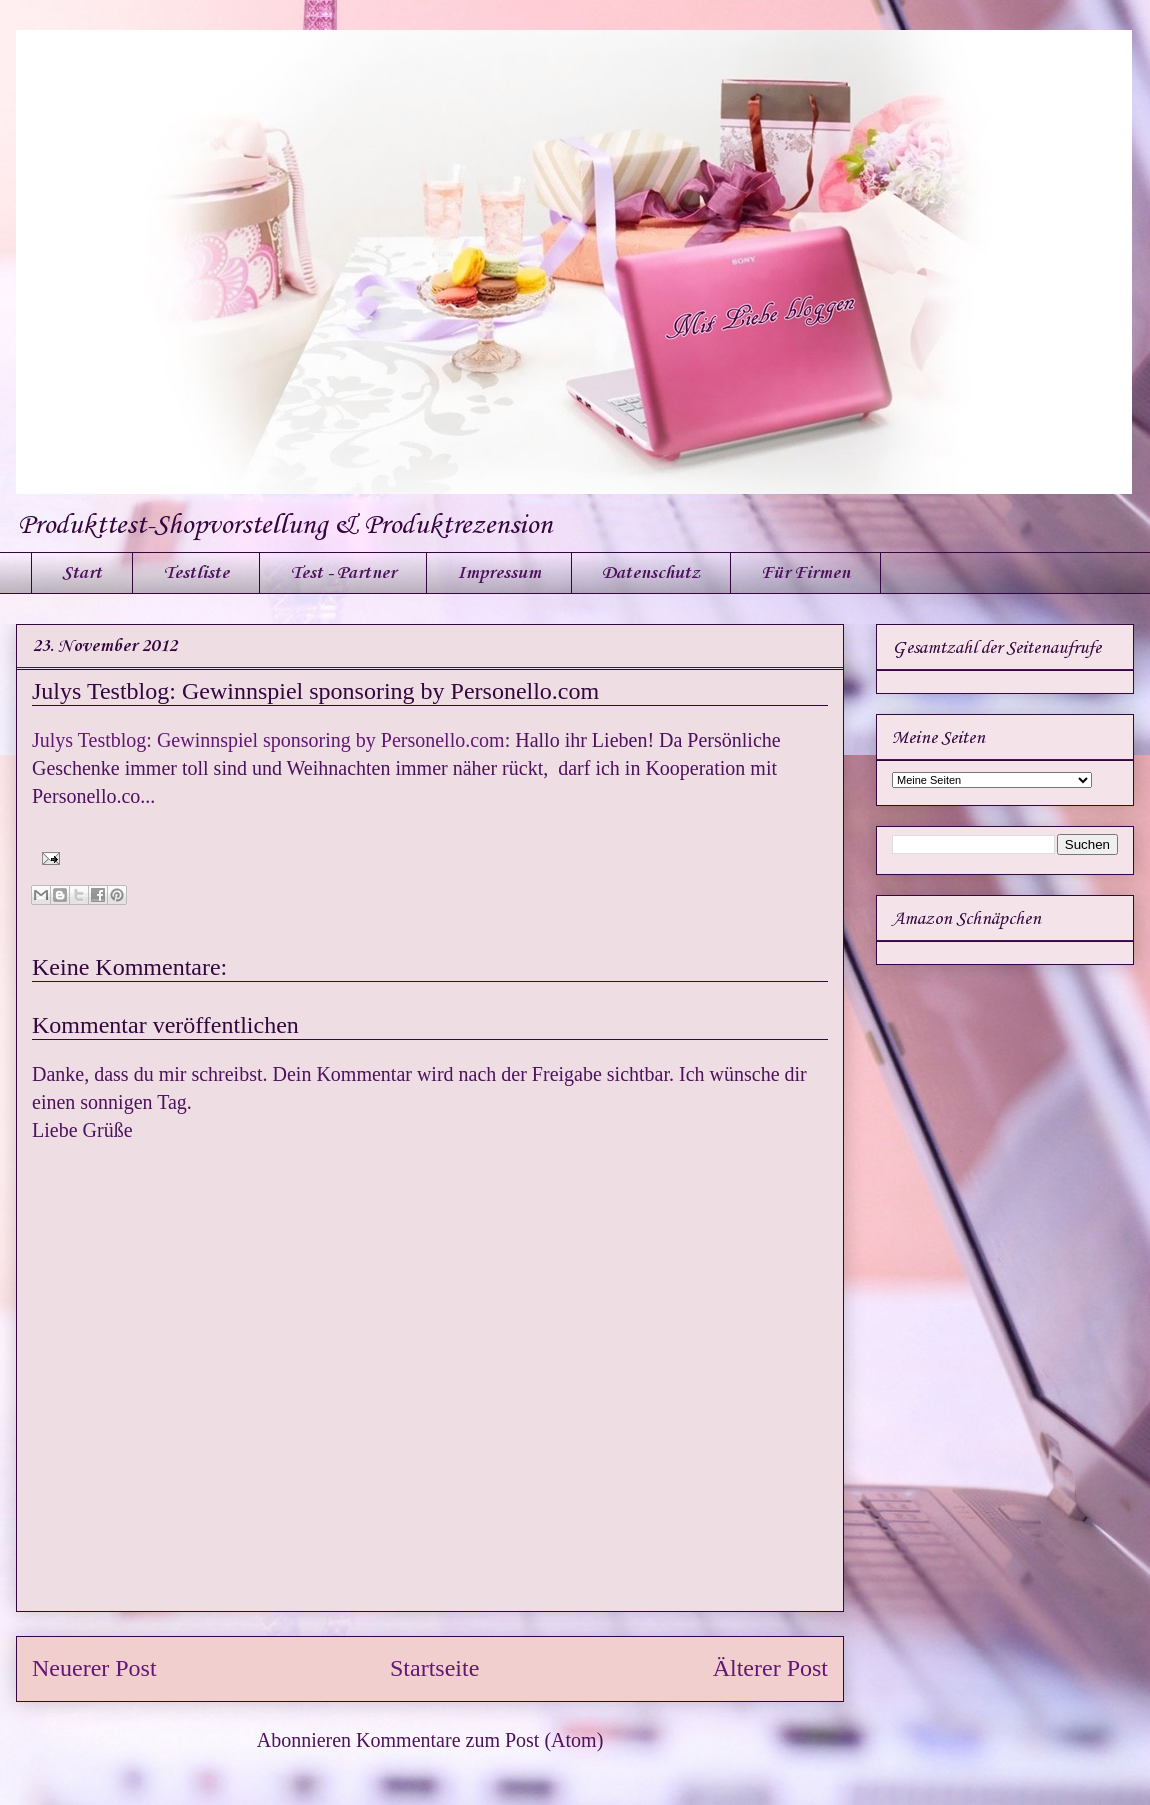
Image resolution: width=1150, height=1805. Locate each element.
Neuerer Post (94, 1668)
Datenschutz (651, 573)
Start (82, 573)
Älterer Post (770, 1668)
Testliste (196, 573)
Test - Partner (343, 573)
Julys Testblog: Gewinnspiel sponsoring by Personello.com (315, 691)
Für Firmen (805, 573)
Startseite (434, 1668)
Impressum (499, 573)
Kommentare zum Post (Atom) (479, 1740)
